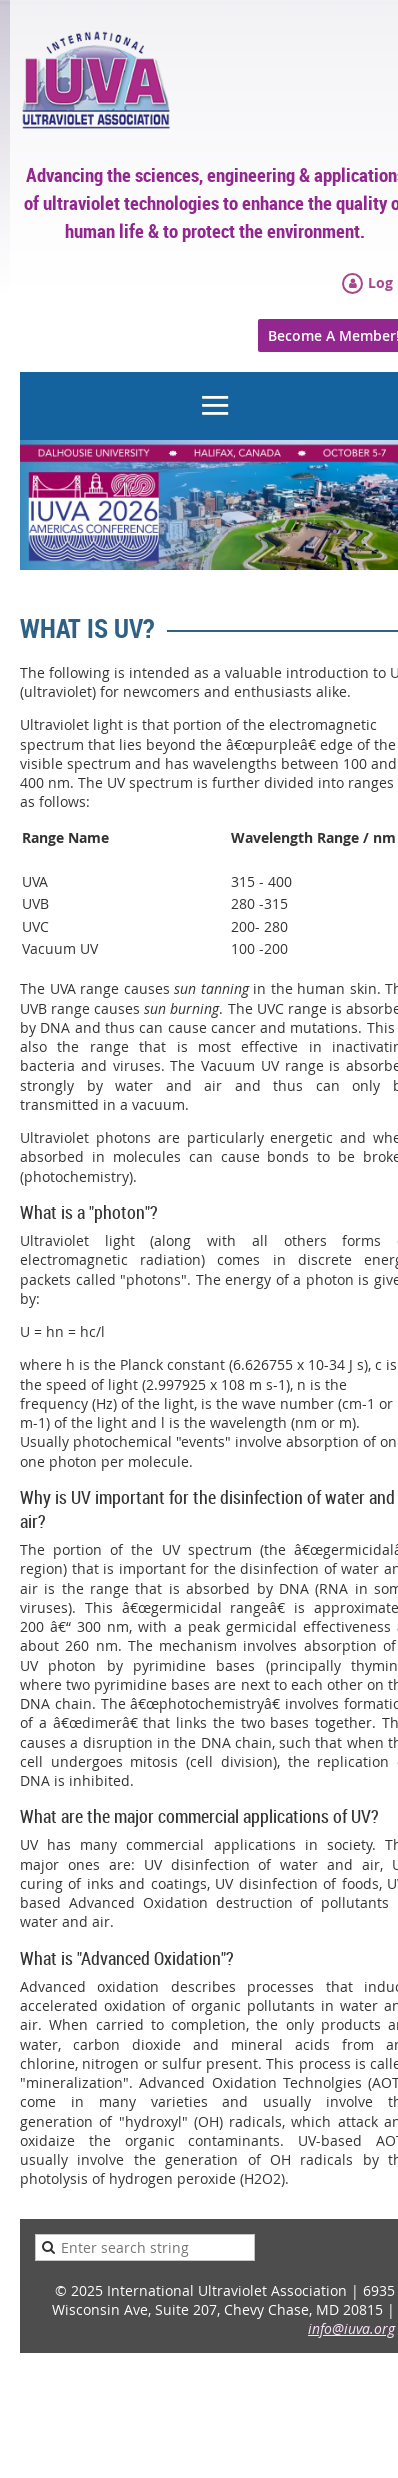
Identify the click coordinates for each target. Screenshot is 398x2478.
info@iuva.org (351, 2328)
